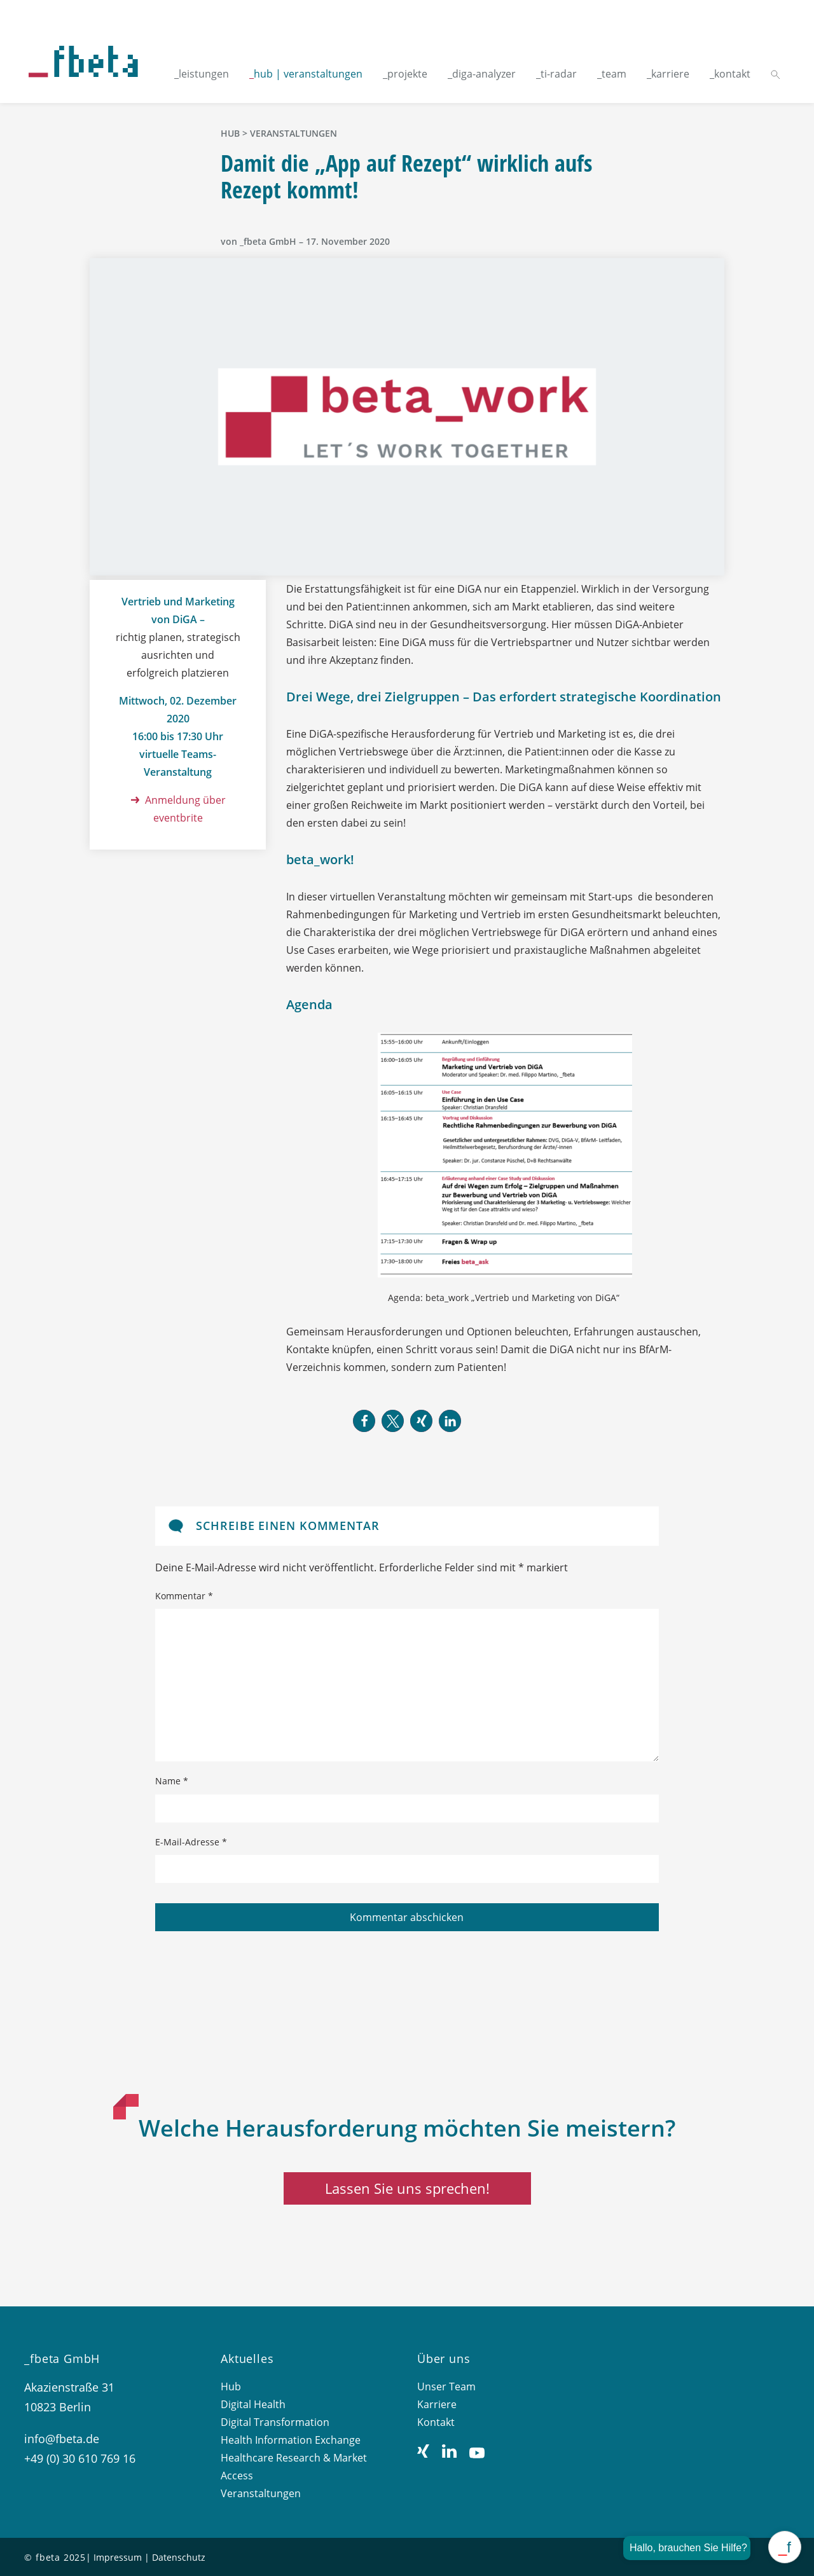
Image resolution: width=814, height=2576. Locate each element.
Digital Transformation (275, 2422)
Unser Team (446, 2386)
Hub (231, 2386)
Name (171, 1781)
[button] (364, 1421)
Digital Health (253, 2404)
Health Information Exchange (291, 2440)
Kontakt (436, 2422)
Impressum (117, 2557)
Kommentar (184, 1596)
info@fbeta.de (61, 2438)
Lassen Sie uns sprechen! (407, 2188)
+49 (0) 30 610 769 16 (79, 2458)
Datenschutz (178, 2557)
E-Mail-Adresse (191, 1842)
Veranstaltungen (293, 133)
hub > (235, 133)
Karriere (437, 2404)
